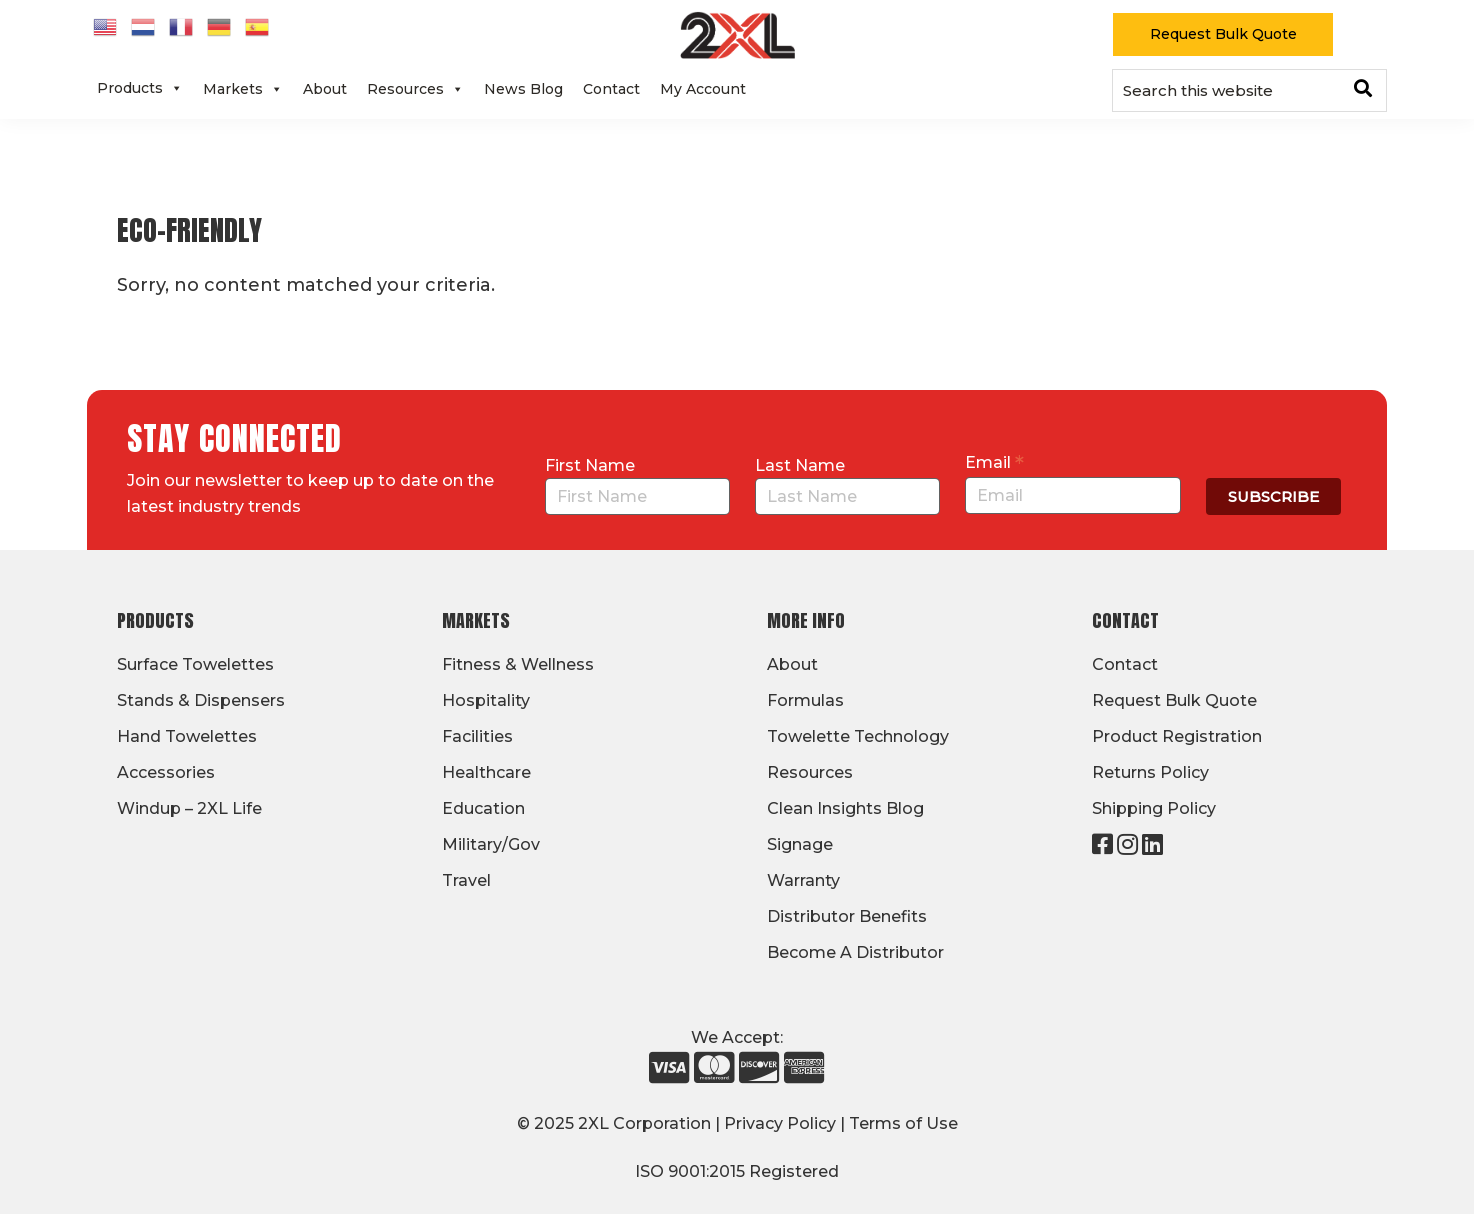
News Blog (523, 89)
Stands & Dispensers (201, 700)
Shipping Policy (1154, 808)
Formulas (805, 700)
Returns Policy (1150, 772)
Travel (466, 880)
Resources (415, 89)
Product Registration (1177, 736)
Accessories (166, 772)
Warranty (803, 880)
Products (140, 88)
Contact (611, 89)
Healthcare (486, 772)
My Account (703, 89)
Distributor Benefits (847, 916)
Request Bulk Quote (1223, 34)
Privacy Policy (780, 1123)
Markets (243, 89)
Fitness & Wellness (518, 664)
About (325, 89)
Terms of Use (903, 1123)
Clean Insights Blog (845, 808)
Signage (800, 844)
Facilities (477, 736)
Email (994, 462)
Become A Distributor (855, 952)
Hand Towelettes (187, 736)
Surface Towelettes (195, 664)
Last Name (800, 465)
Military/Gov (491, 844)
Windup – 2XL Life (189, 808)
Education (483, 808)
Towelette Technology (858, 736)
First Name (590, 465)
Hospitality (486, 700)
